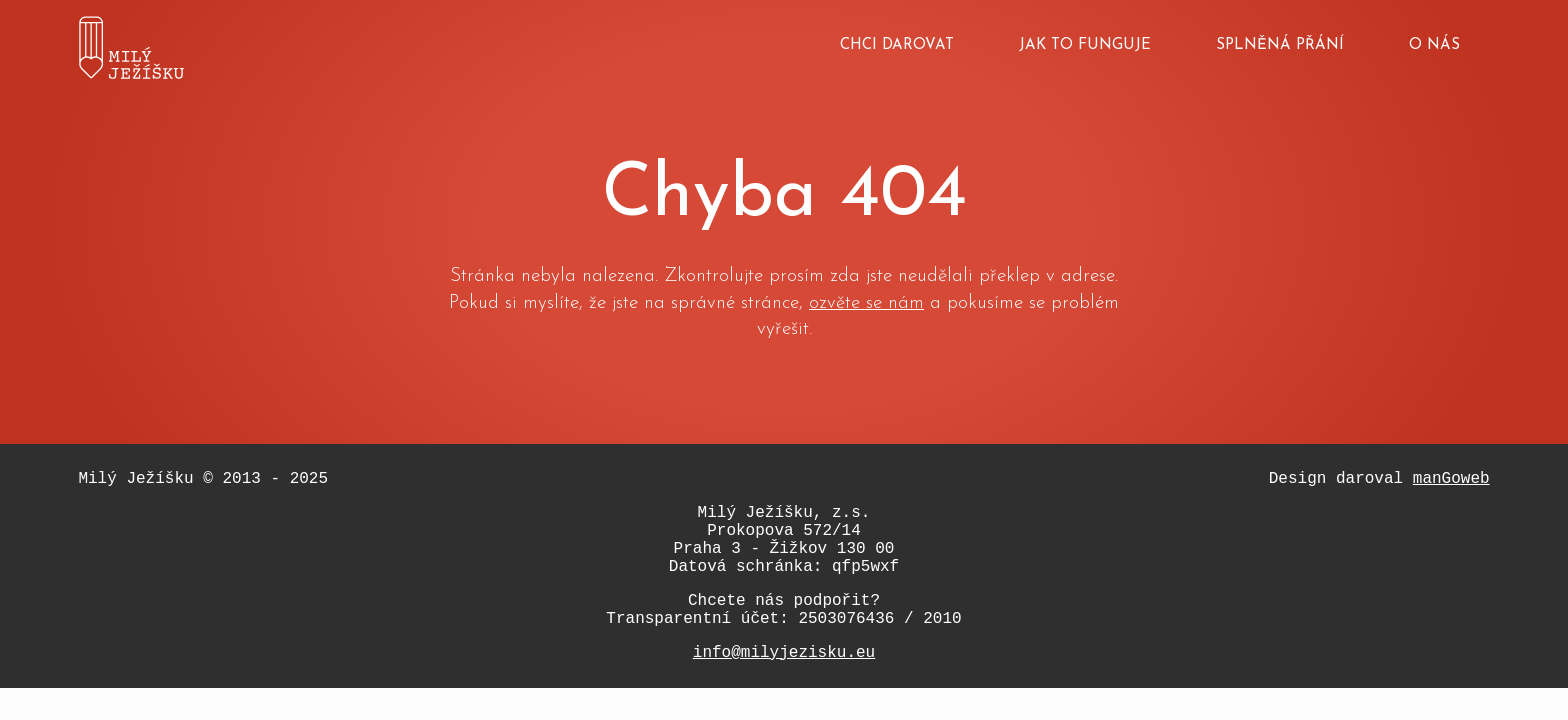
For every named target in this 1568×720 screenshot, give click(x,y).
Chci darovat (897, 45)
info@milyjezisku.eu (784, 653)
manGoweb (1451, 479)
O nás (1434, 45)
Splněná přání (1280, 45)
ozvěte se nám (866, 303)
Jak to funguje (1085, 45)
